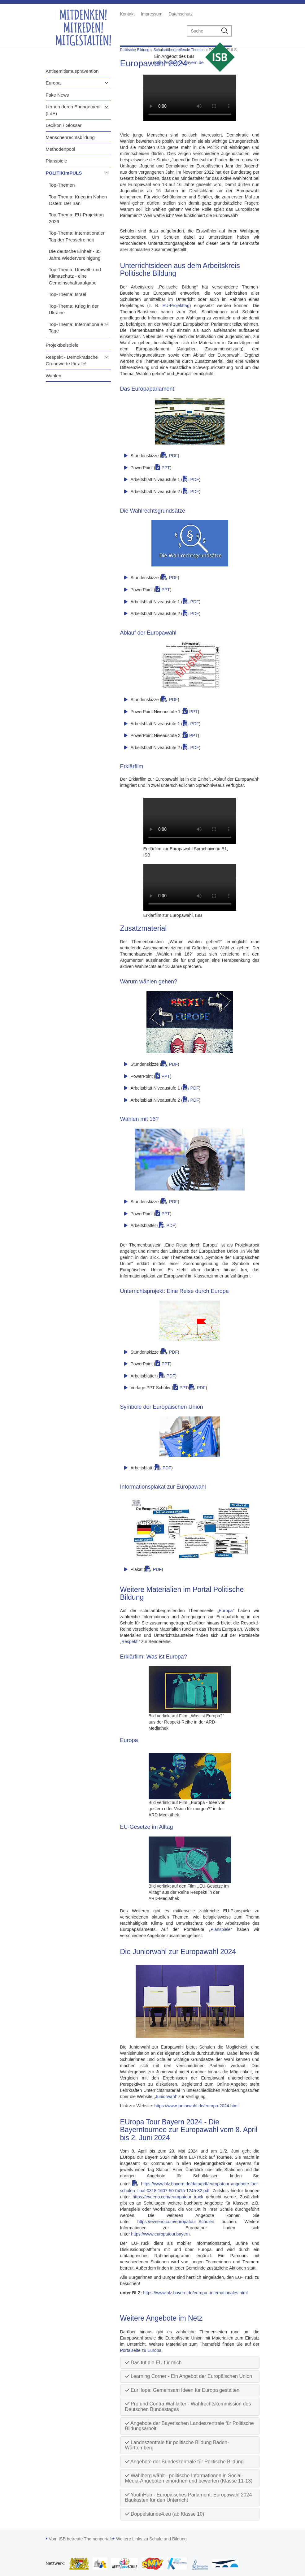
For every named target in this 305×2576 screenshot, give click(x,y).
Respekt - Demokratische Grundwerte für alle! (72, 360)
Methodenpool (60, 149)
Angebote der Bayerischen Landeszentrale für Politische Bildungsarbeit (189, 2426)
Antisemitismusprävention (72, 71)
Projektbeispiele (62, 345)
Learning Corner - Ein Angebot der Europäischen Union (188, 2376)
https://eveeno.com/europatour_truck (168, 2196)
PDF (173, 455)
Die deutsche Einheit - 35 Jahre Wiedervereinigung (75, 254)
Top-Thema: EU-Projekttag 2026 (76, 218)
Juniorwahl (165, 2096)
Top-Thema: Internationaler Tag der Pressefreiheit (77, 236)
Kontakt (127, 13)
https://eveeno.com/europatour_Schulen (175, 2221)
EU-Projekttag (176, 305)
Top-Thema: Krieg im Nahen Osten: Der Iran (78, 200)
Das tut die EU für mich (153, 2362)
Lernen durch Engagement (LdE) (73, 110)
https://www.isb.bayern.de (179, 62)
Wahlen (53, 375)
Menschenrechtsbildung (70, 137)
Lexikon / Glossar (64, 125)
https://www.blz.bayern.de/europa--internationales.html (195, 2292)
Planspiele (56, 160)
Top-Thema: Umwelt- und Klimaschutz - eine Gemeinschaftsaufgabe (75, 276)
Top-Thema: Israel (67, 294)
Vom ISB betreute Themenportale (81, 2538)
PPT (166, 467)
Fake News (57, 95)
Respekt (129, 1641)
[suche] (202, 31)
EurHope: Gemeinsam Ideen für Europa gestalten (182, 2390)
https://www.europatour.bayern (160, 2233)
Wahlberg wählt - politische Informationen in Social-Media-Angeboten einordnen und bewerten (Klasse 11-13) (189, 2478)
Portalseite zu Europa (141, 2350)
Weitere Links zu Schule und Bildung (151, 2538)
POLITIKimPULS (64, 173)
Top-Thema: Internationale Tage (76, 327)
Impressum (151, 13)
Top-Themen (62, 185)
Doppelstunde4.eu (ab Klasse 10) (164, 2514)
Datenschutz (180, 13)
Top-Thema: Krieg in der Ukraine (74, 309)
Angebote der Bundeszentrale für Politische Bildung (184, 2461)
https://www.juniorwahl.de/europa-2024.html (197, 2105)
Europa (53, 82)
